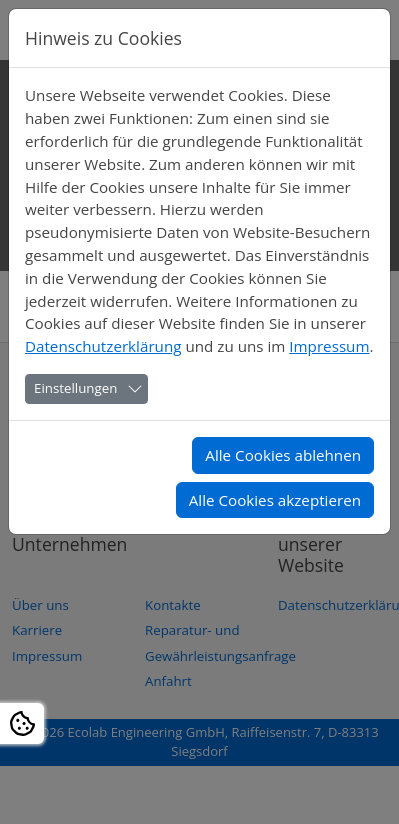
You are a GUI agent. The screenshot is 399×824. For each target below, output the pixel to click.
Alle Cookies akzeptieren (275, 500)
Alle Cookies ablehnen (283, 455)
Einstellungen (75, 388)
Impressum (329, 346)
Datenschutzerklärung (103, 346)
